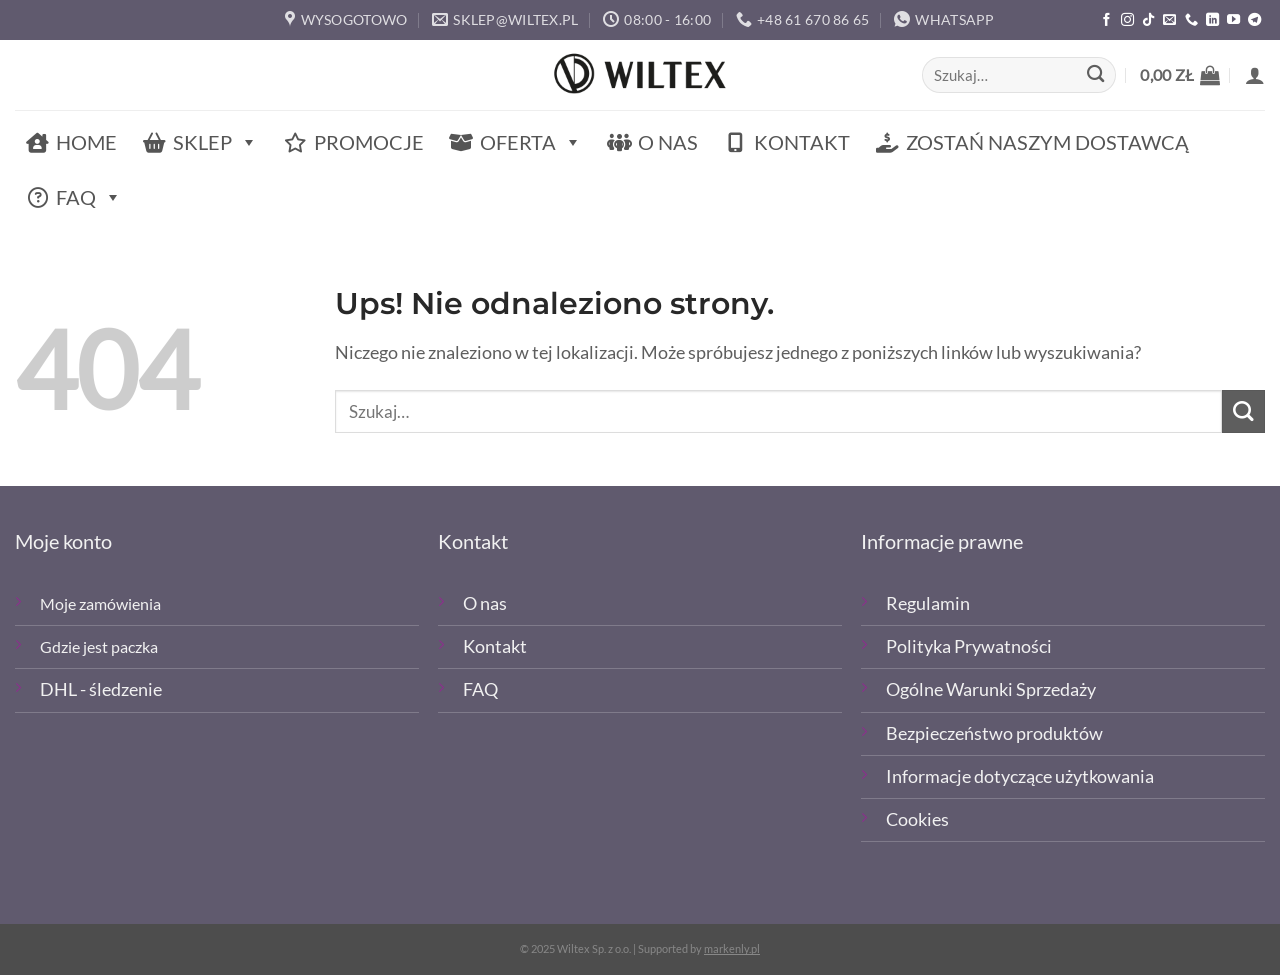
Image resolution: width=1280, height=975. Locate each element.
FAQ (89, 197)
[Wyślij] (1095, 75)
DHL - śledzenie (101, 689)
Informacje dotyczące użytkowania (1020, 776)
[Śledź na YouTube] (1233, 20)
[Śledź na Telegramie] (1254, 20)
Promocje (369, 142)
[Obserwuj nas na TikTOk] (1148, 20)
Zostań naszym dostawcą (1047, 142)
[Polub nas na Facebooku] (1106, 20)
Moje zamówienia (100, 603)
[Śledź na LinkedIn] (1212, 20)
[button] (1180, 75)
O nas (668, 142)
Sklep (215, 142)
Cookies (917, 819)
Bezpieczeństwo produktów (994, 733)
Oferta (531, 142)
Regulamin (928, 603)
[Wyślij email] (1169, 20)
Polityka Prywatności (969, 646)
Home (86, 142)
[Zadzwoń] (1191, 20)
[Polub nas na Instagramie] (1127, 20)
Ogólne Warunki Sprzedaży (991, 689)
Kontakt (802, 142)
